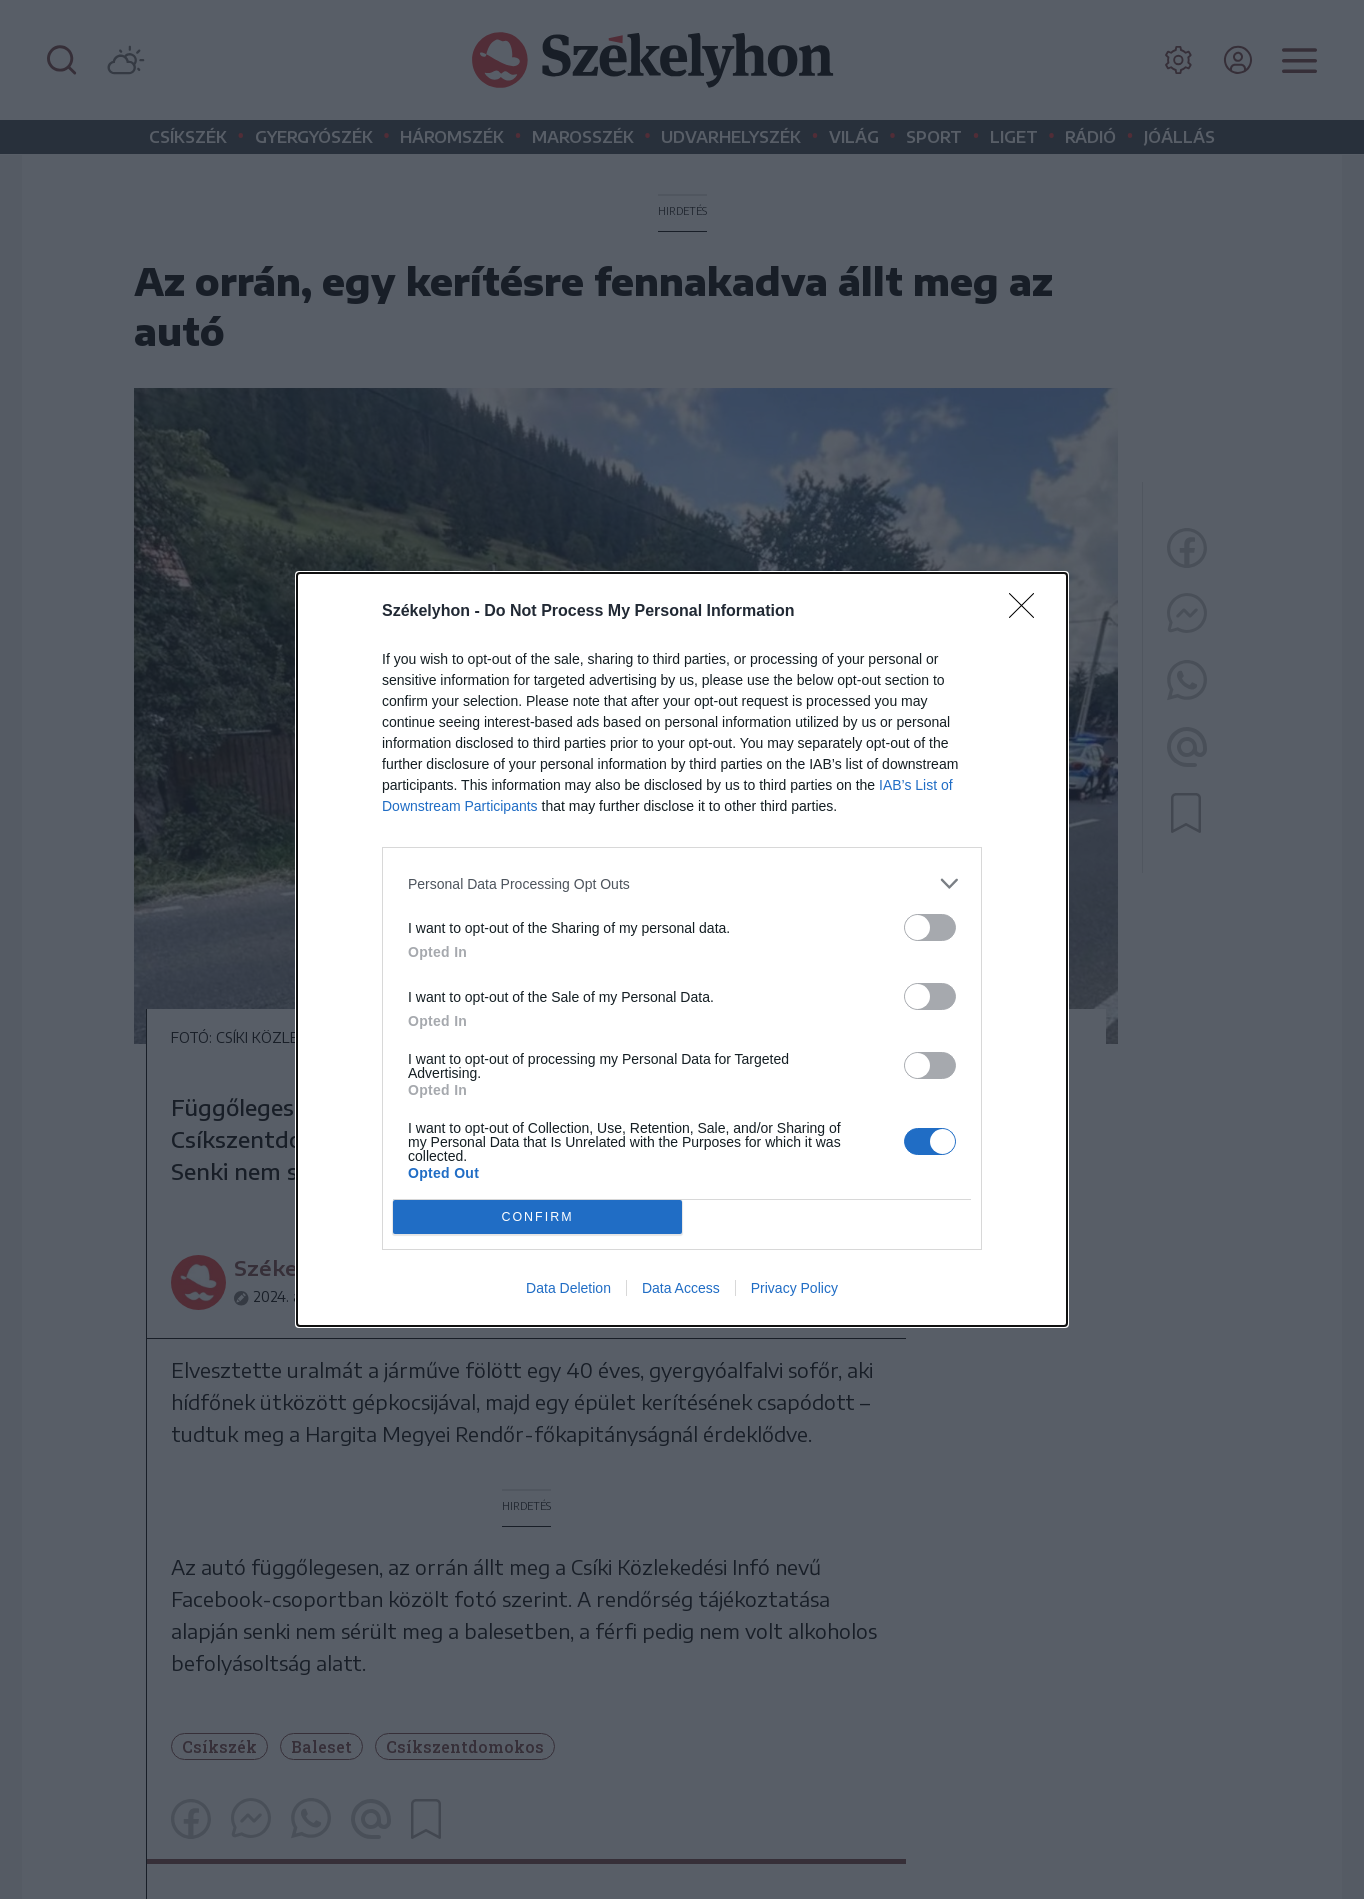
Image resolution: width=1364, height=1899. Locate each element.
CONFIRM (537, 1217)
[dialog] (682, 949)
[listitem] (682, 883)
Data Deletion (568, 1288)
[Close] (1028, 612)
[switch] (930, 927)
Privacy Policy (794, 1288)
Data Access (681, 1288)
